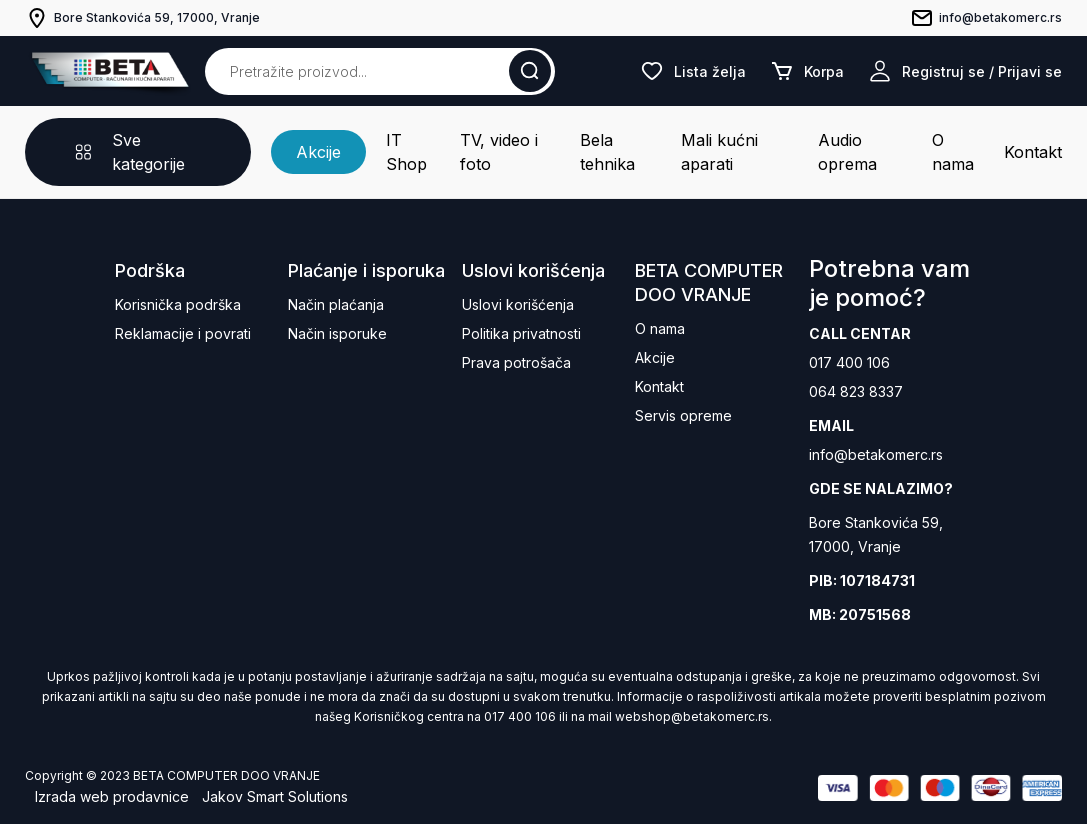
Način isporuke (337, 333)
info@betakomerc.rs (876, 454)
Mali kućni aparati (719, 152)
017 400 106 (849, 362)
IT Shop (406, 152)
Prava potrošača (516, 362)
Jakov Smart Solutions (275, 796)
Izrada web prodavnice (112, 796)
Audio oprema (847, 152)
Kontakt (1033, 152)
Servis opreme (683, 415)
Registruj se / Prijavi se (965, 71)
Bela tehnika (607, 152)
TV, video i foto (499, 152)
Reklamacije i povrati (183, 333)
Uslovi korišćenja (518, 304)
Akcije (318, 152)
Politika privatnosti (521, 333)
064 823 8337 (856, 391)
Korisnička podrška (178, 304)
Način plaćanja (336, 304)
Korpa (807, 71)
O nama (953, 152)
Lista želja (693, 71)
